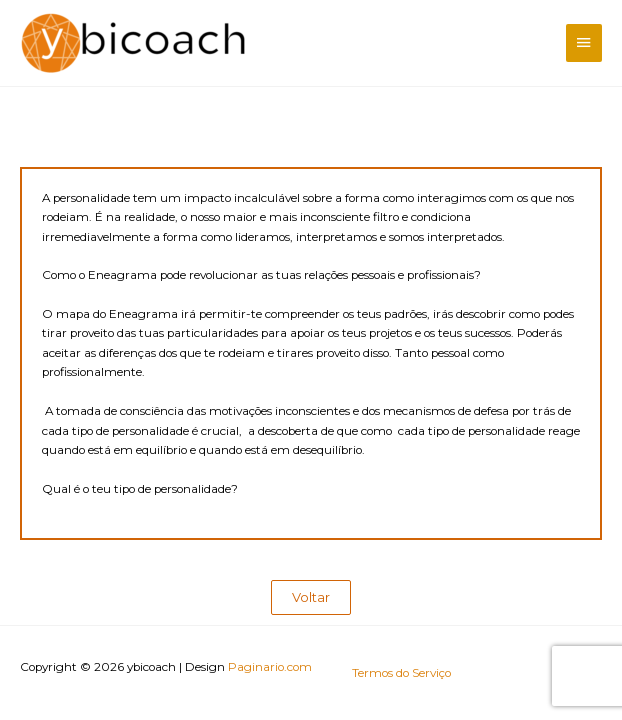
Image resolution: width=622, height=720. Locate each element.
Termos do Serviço (401, 673)
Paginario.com (270, 667)
